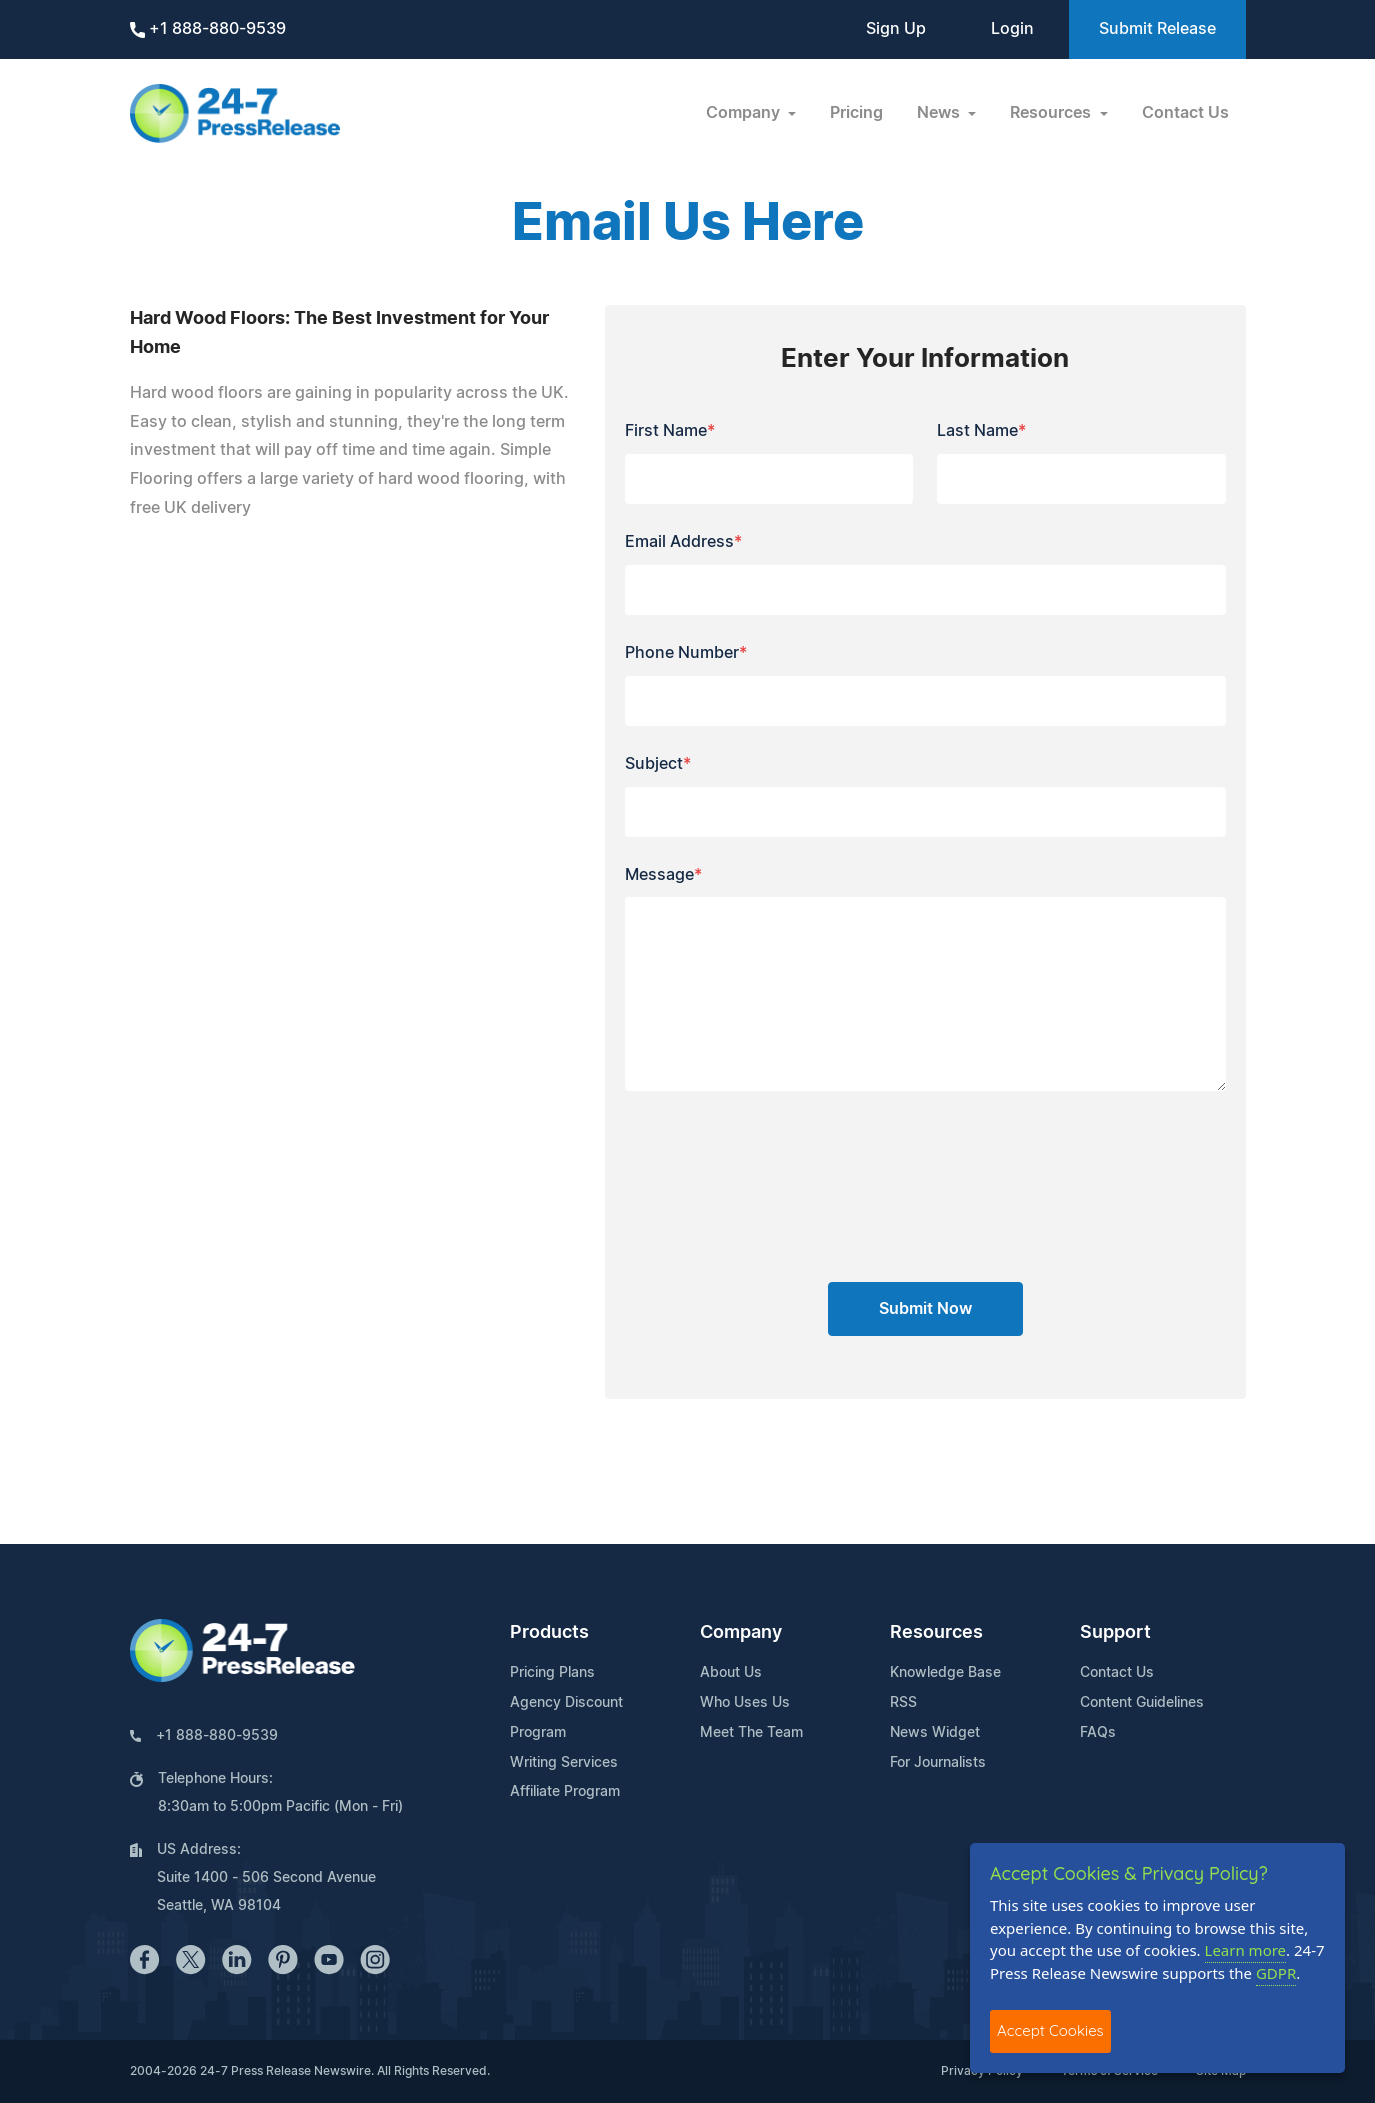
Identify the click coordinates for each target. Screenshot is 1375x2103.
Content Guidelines (1142, 1703)
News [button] (940, 113)
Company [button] (745, 113)
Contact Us (1185, 113)
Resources (936, 1633)
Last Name (981, 431)
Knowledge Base (945, 1673)
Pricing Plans (552, 1673)
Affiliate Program (565, 1792)
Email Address (683, 542)
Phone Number (686, 653)
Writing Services (564, 1763)
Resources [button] (1052, 113)
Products (549, 1633)
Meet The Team (751, 1733)
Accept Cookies (1050, 2030)
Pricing (856, 113)
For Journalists (938, 1763)
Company (741, 1633)
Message (663, 875)
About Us (731, 1673)
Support (1115, 1633)
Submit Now (925, 1309)
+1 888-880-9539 (208, 29)
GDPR (1276, 1973)
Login (1012, 29)
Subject (658, 764)
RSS (903, 1703)
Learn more (1246, 1950)
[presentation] (925, 1194)
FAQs (1098, 1733)
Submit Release (1157, 29)
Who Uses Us (745, 1703)
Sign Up (896, 29)
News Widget (935, 1733)
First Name (670, 431)
